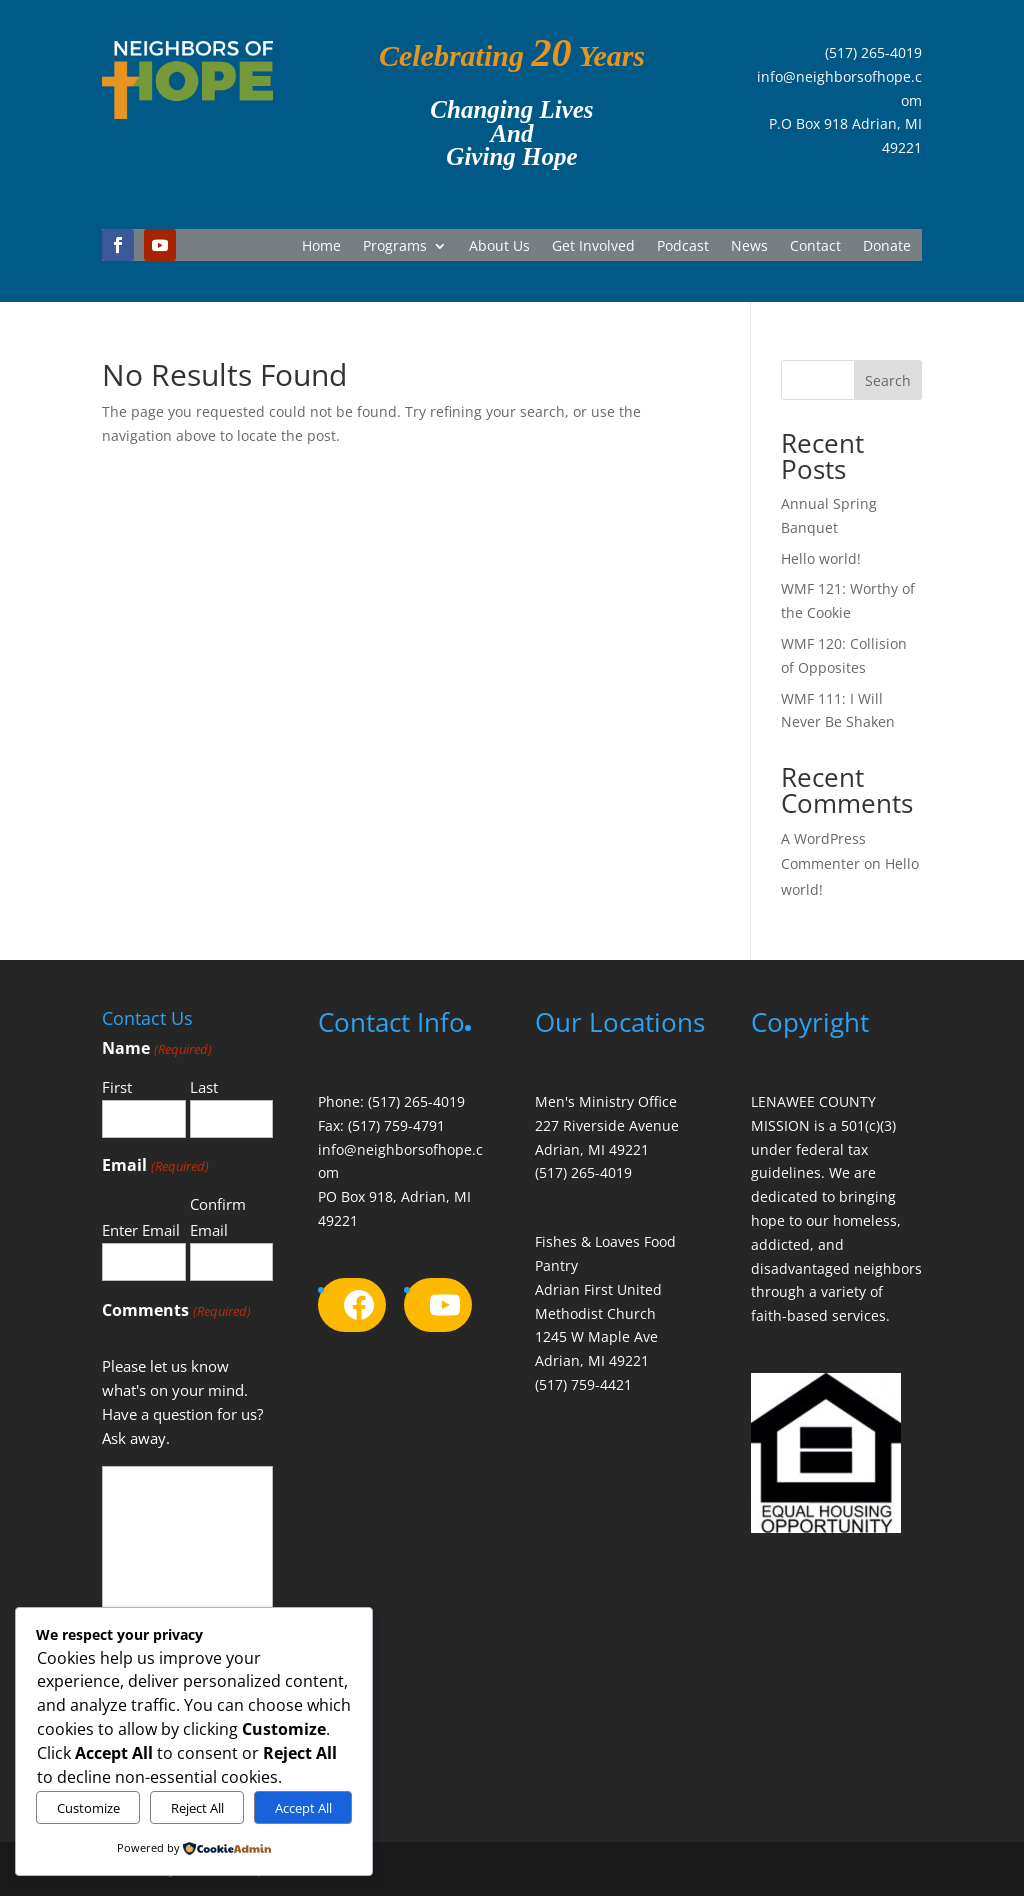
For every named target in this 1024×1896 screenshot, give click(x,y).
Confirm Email (218, 1217)
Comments (176, 1311)
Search (888, 380)
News (749, 247)
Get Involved (593, 247)
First (117, 1087)
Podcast (683, 247)
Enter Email (141, 1230)
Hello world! (821, 558)
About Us (499, 247)
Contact (815, 247)
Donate (887, 247)
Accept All (303, 1808)
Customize (88, 1808)
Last (204, 1087)
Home (321, 247)
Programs (395, 247)
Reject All (197, 1808)
